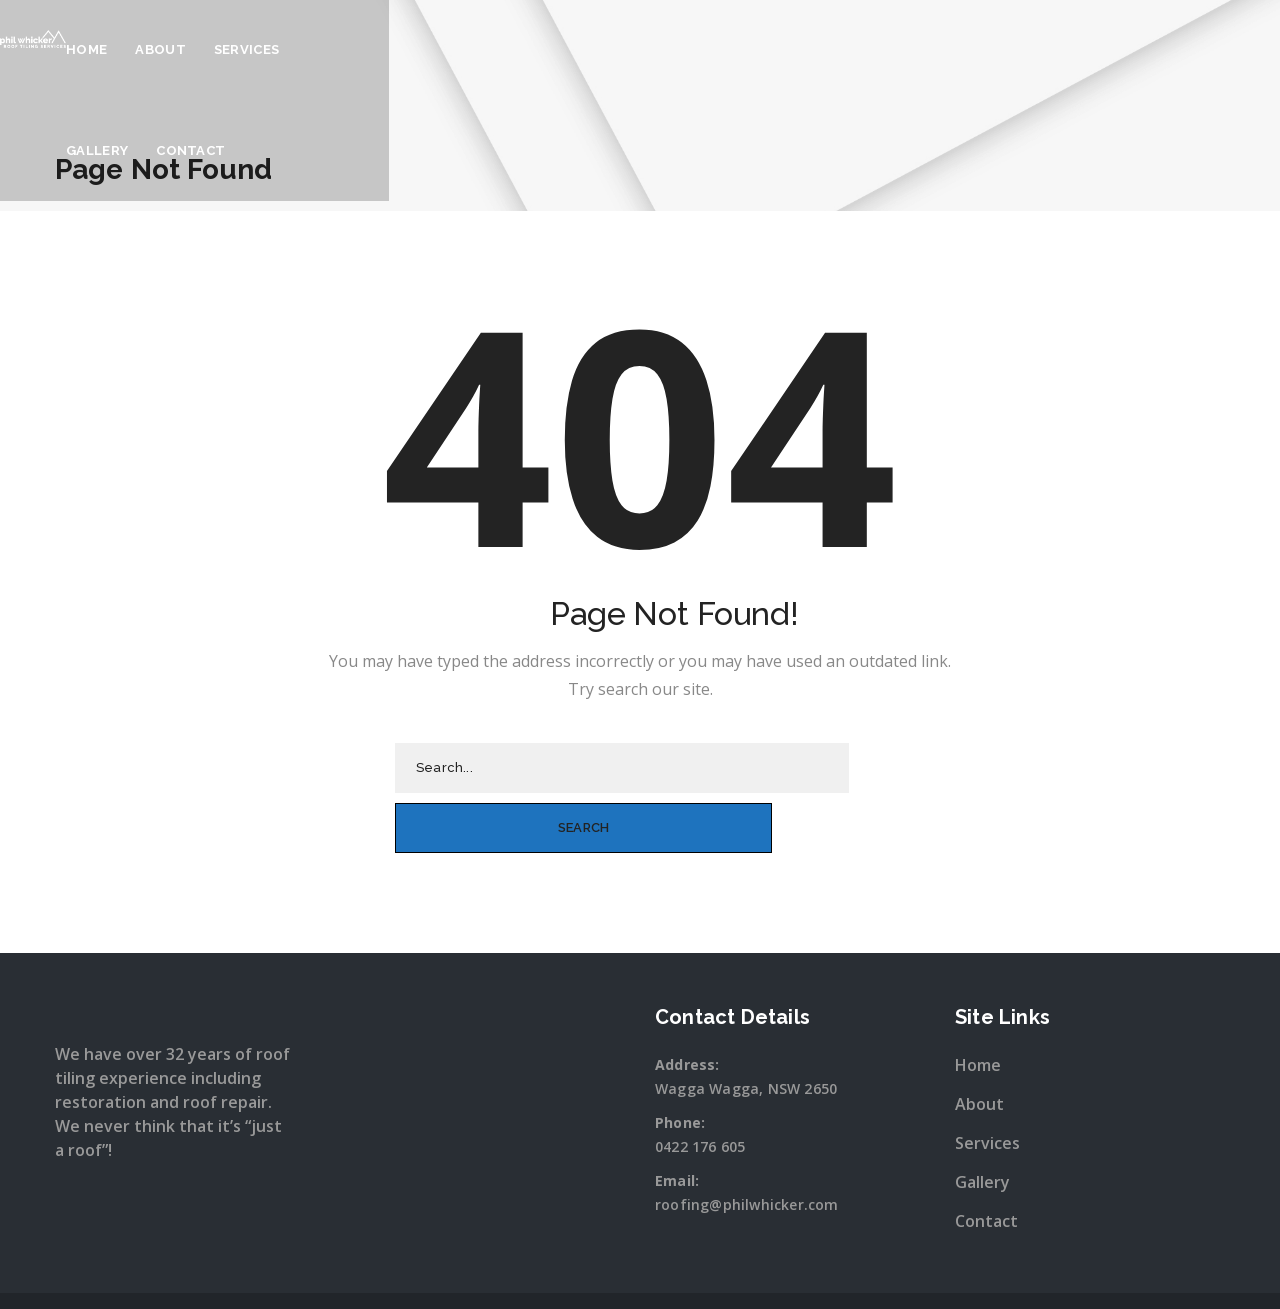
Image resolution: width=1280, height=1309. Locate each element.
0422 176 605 (700, 1085)
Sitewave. (850, 1272)
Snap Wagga (680, 1272)
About (633, 49)
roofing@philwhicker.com (747, 1143)
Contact (905, 49)
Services (719, 49)
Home (559, 49)
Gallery (811, 49)
